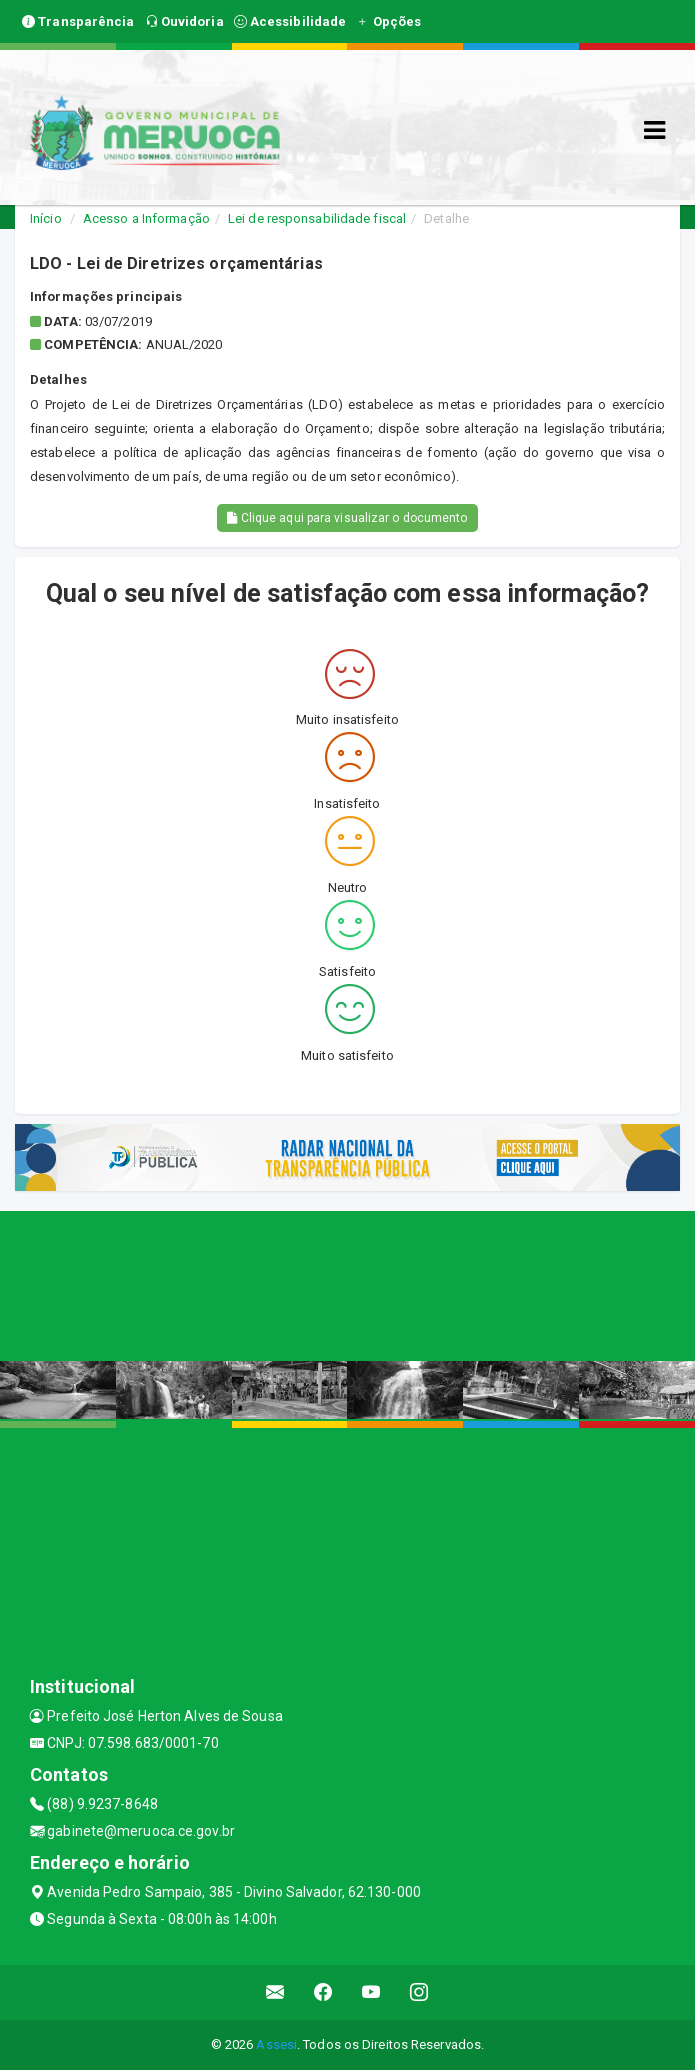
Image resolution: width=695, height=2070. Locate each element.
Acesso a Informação (146, 218)
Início (46, 218)
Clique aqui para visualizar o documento (347, 518)
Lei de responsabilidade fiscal (317, 218)
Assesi (276, 2044)
